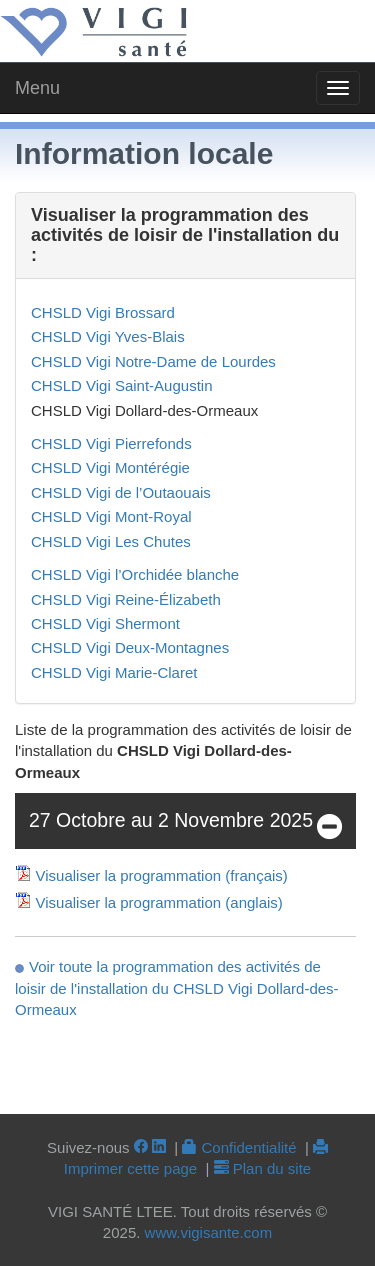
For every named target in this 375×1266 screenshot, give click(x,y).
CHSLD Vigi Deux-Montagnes (130, 647)
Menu (37, 88)
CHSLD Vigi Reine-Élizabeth (126, 599)
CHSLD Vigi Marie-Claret (114, 672)
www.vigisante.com (209, 1232)
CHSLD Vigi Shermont (105, 623)
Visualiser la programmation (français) (162, 875)
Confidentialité (239, 1147)
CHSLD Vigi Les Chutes (111, 541)
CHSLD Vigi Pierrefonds (111, 443)
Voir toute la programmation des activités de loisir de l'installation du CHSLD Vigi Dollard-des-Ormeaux (177, 988)
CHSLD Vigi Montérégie (110, 467)
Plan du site (263, 1168)
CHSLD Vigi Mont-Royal (111, 516)
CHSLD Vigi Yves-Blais (108, 336)
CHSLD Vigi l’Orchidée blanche (135, 574)
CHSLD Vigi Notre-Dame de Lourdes (153, 361)
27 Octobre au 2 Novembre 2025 (185, 828)
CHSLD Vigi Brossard (103, 312)
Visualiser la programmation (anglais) (159, 902)
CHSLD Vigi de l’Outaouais (121, 492)
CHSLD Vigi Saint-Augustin (121, 385)
